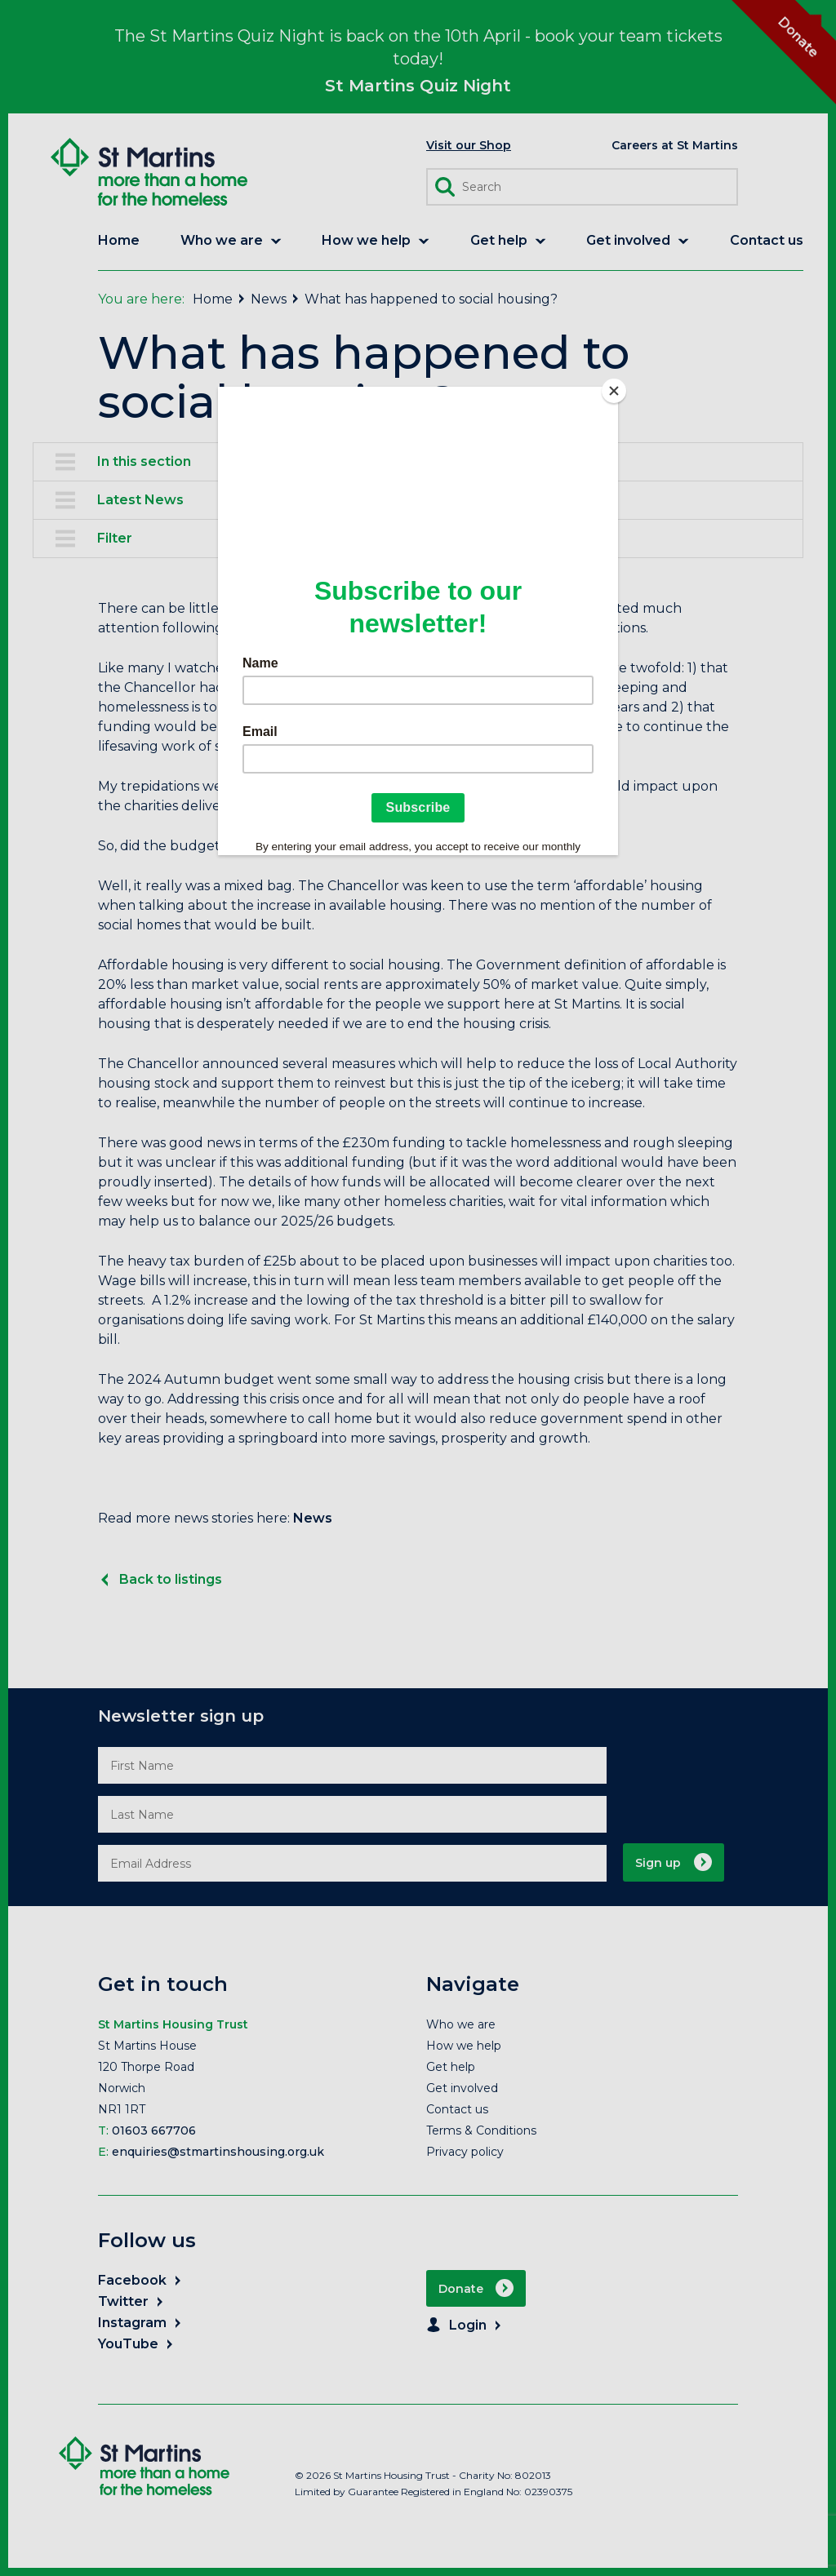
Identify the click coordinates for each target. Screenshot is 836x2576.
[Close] (614, 391)
